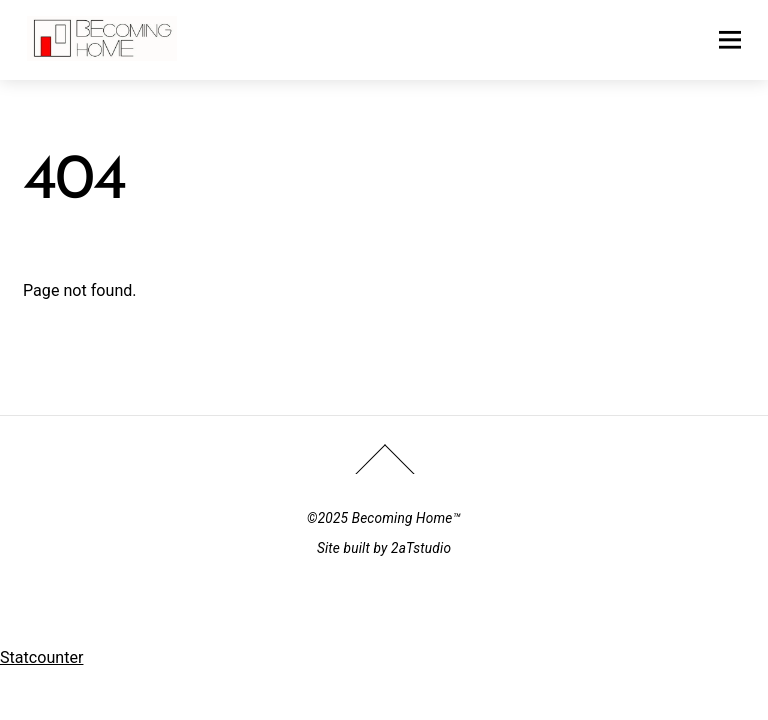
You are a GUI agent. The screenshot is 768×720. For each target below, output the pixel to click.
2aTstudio (421, 548)
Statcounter (41, 657)
